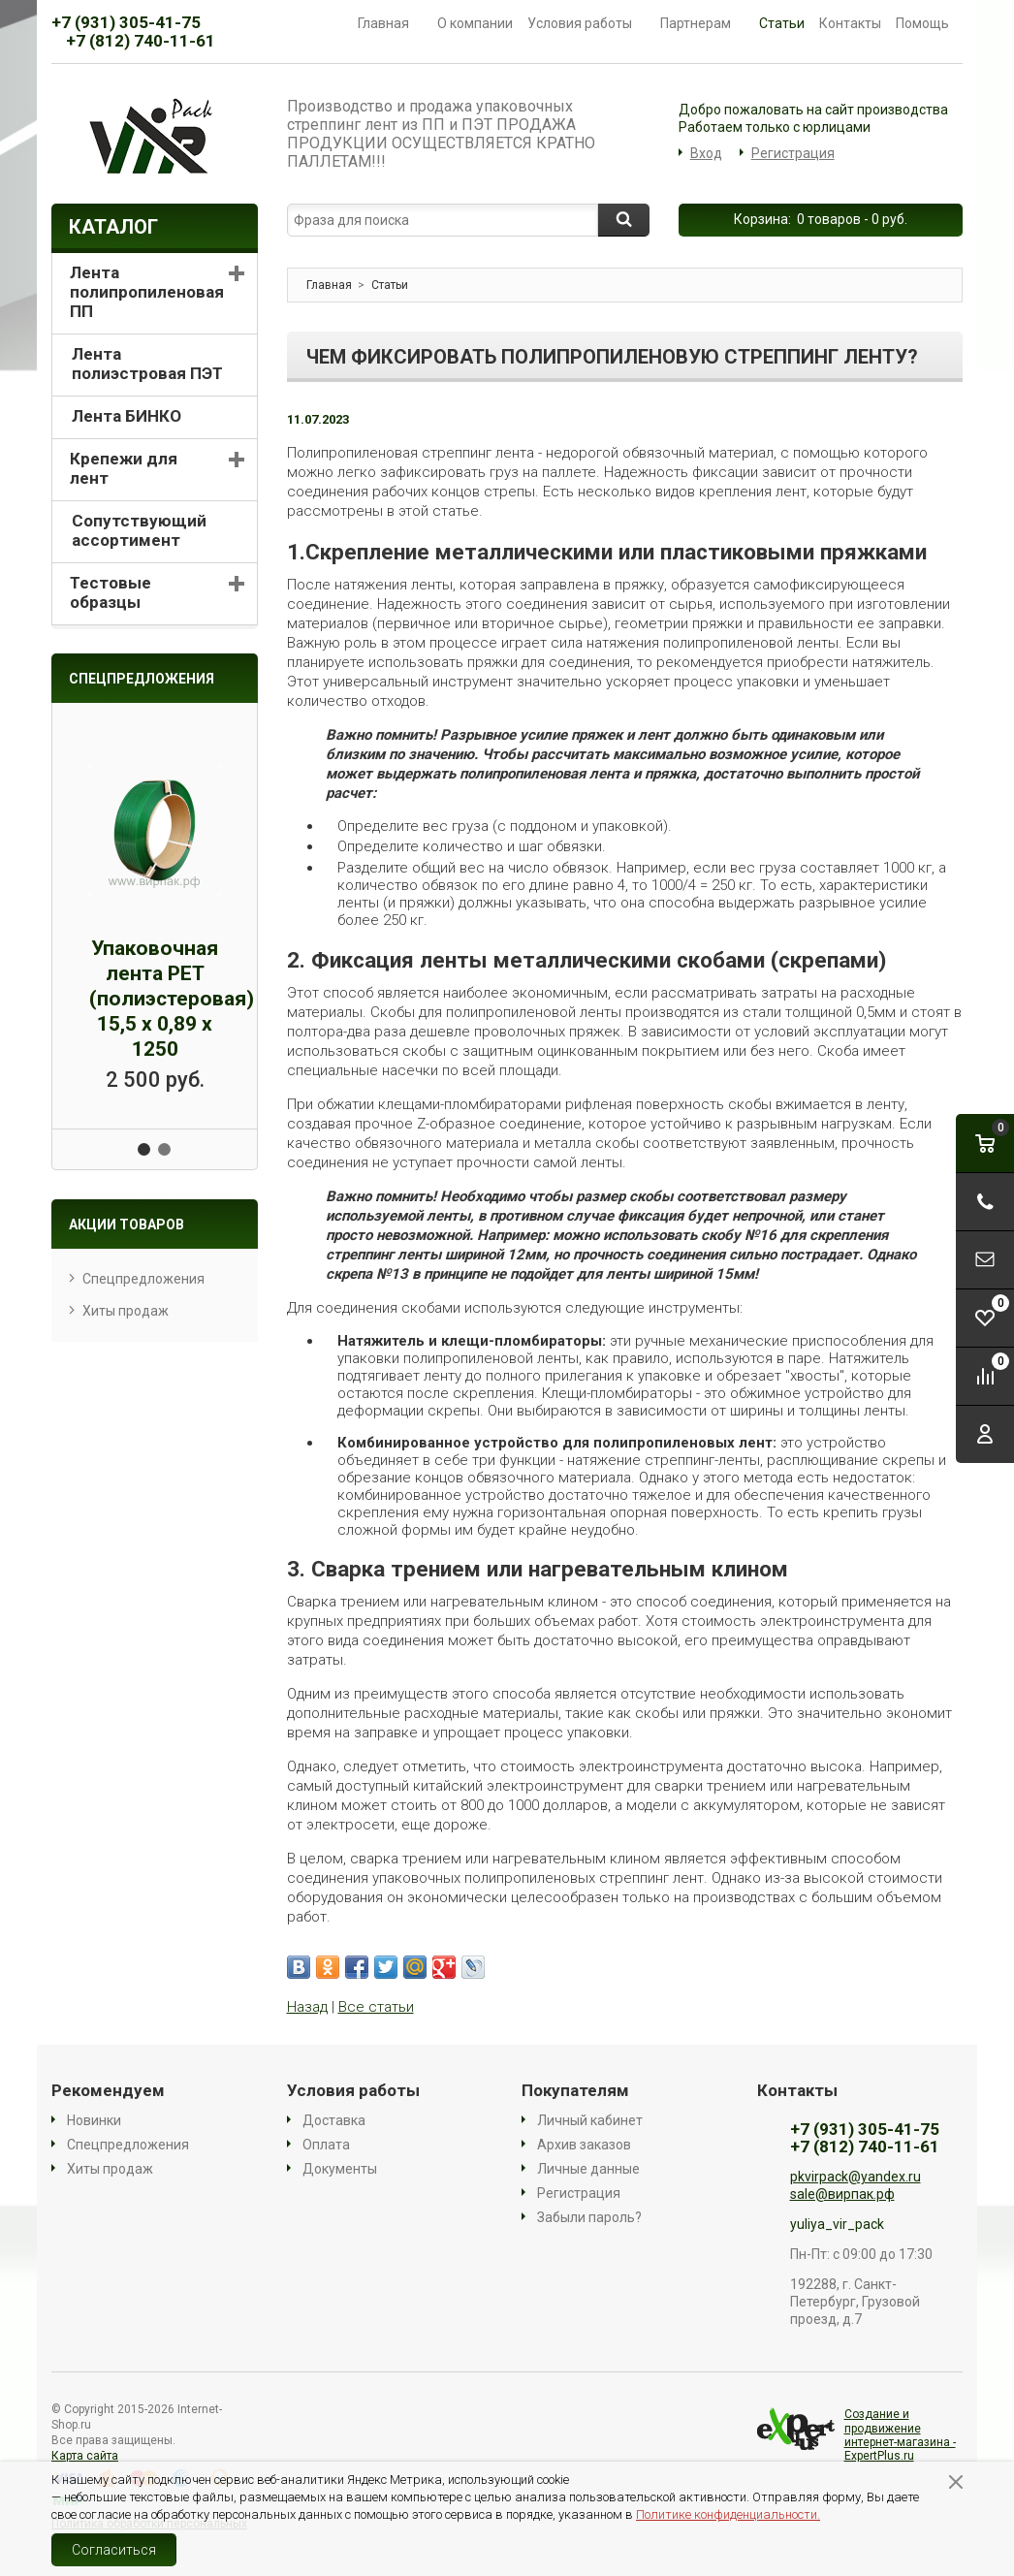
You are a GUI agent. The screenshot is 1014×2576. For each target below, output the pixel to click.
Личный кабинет (590, 2120)
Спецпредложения (143, 1279)
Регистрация (793, 153)
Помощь (929, 23)
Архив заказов (584, 2144)
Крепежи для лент (123, 468)
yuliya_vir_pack (837, 2224)
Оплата (326, 2144)
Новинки (94, 2120)
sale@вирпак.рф (842, 2194)
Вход (706, 153)
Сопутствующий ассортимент (139, 530)
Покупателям (575, 2090)
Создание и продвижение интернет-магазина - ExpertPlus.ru (856, 2435)
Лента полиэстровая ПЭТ (147, 363)
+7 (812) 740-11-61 (140, 40)
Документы (339, 2169)
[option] (154, 916)
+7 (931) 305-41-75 (126, 22)
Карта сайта (84, 2456)
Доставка (333, 2120)
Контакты (850, 23)
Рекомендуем (108, 2090)
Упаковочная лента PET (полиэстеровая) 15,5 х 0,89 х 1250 (171, 999)
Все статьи (376, 2007)
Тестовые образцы (110, 592)
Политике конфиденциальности (726, 2514)
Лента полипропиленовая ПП (147, 292)
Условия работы (586, 23)
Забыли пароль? (589, 2217)
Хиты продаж (125, 1311)
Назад (307, 2007)
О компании (475, 23)
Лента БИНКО (126, 416)
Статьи (782, 23)
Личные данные (588, 2169)
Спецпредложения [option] (141, 678)
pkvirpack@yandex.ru (855, 2176)
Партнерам (702, 23)
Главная (390, 23)
